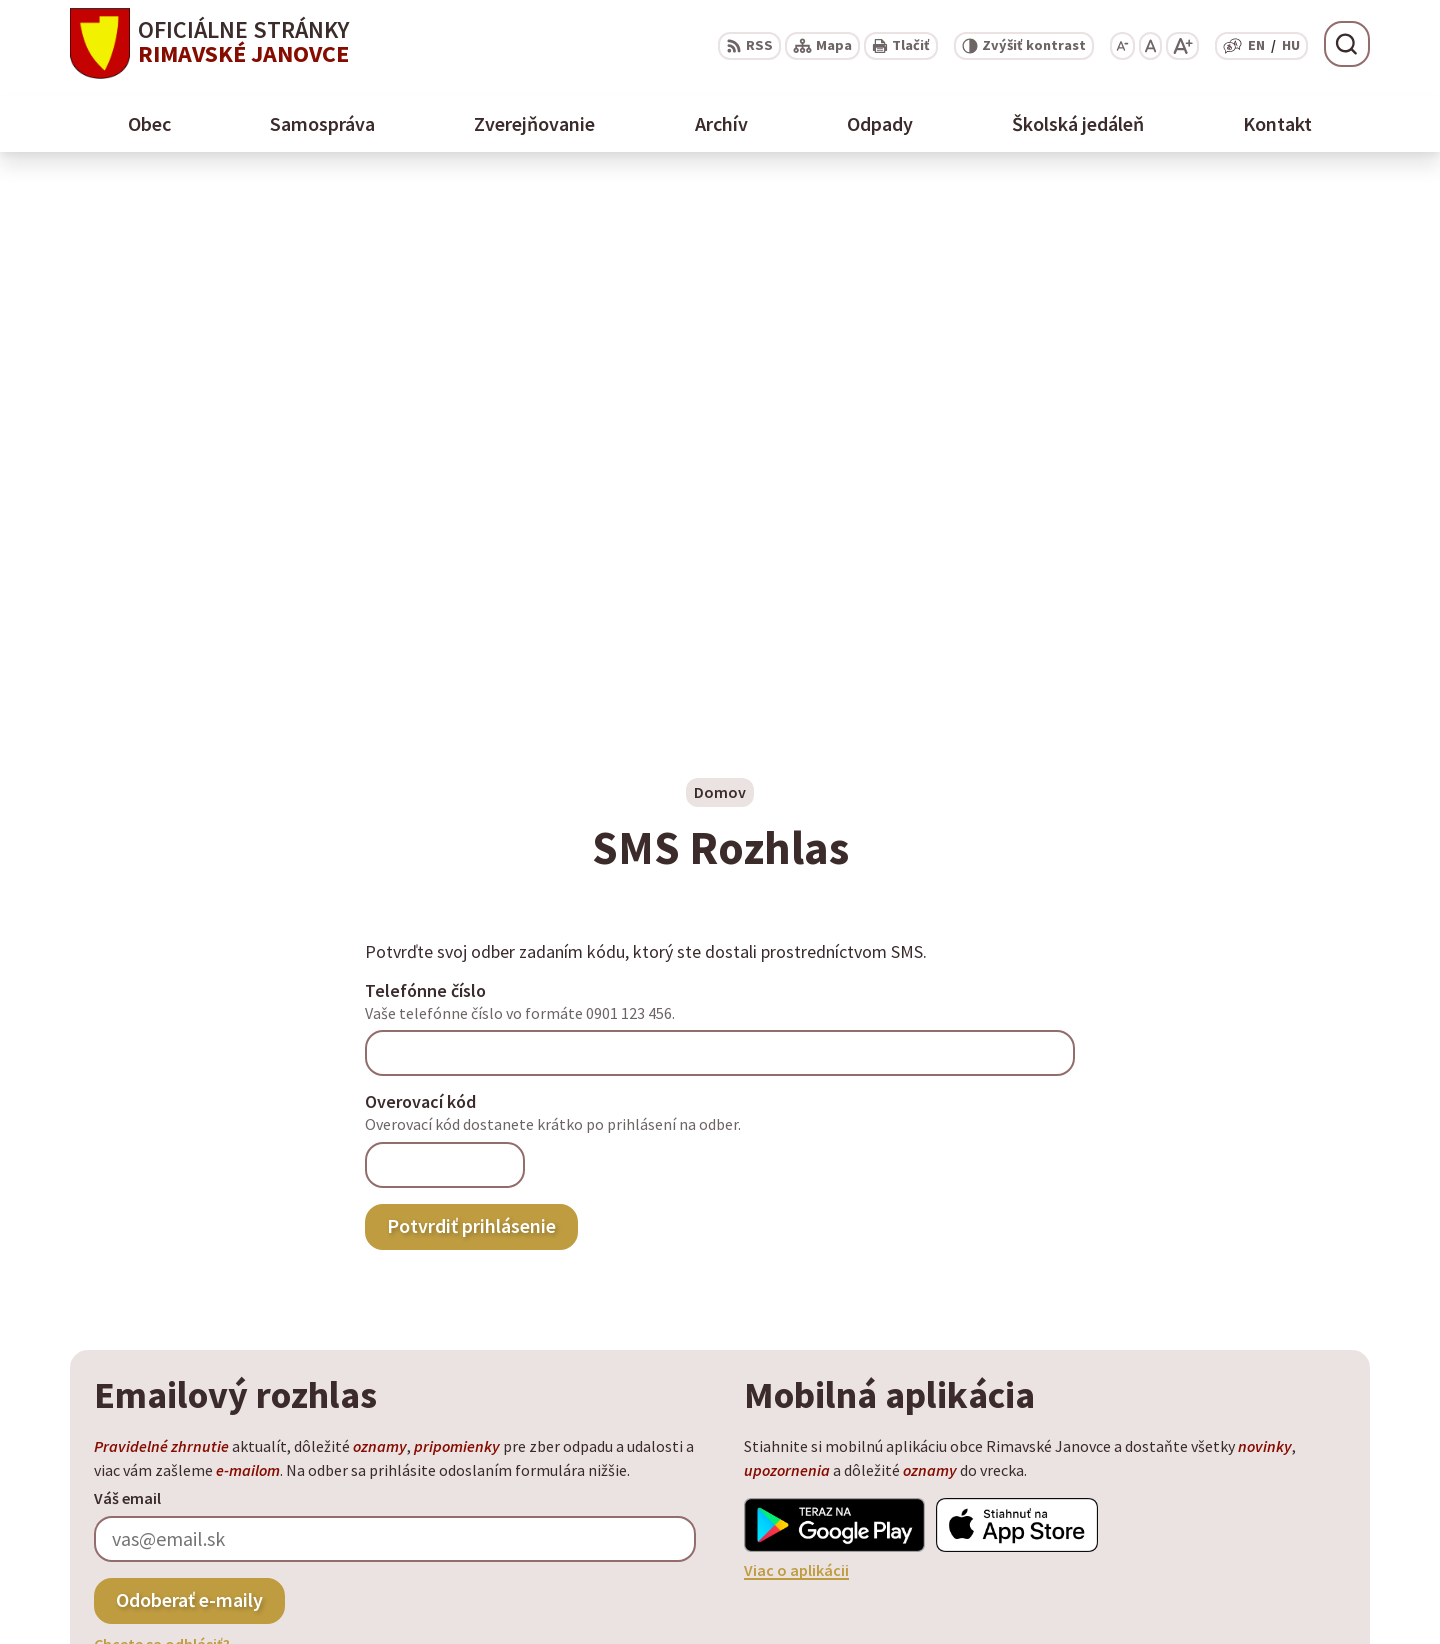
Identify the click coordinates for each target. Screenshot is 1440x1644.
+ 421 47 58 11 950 (1242, 1521)
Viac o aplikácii (796, 1024)
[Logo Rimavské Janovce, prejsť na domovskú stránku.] (209, 43)
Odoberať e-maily (189, 1053)
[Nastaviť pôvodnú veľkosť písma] (1150, 46)
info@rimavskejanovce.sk (1273, 1593)
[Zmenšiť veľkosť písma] (1122, 46)
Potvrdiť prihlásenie (471, 679)
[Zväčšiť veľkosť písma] (1182, 46)
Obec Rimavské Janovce (266, 1441)
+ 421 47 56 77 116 (1242, 1545)
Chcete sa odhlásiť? (162, 1098)
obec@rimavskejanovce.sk (1276, 1569)
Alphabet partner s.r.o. (331, 1422)
